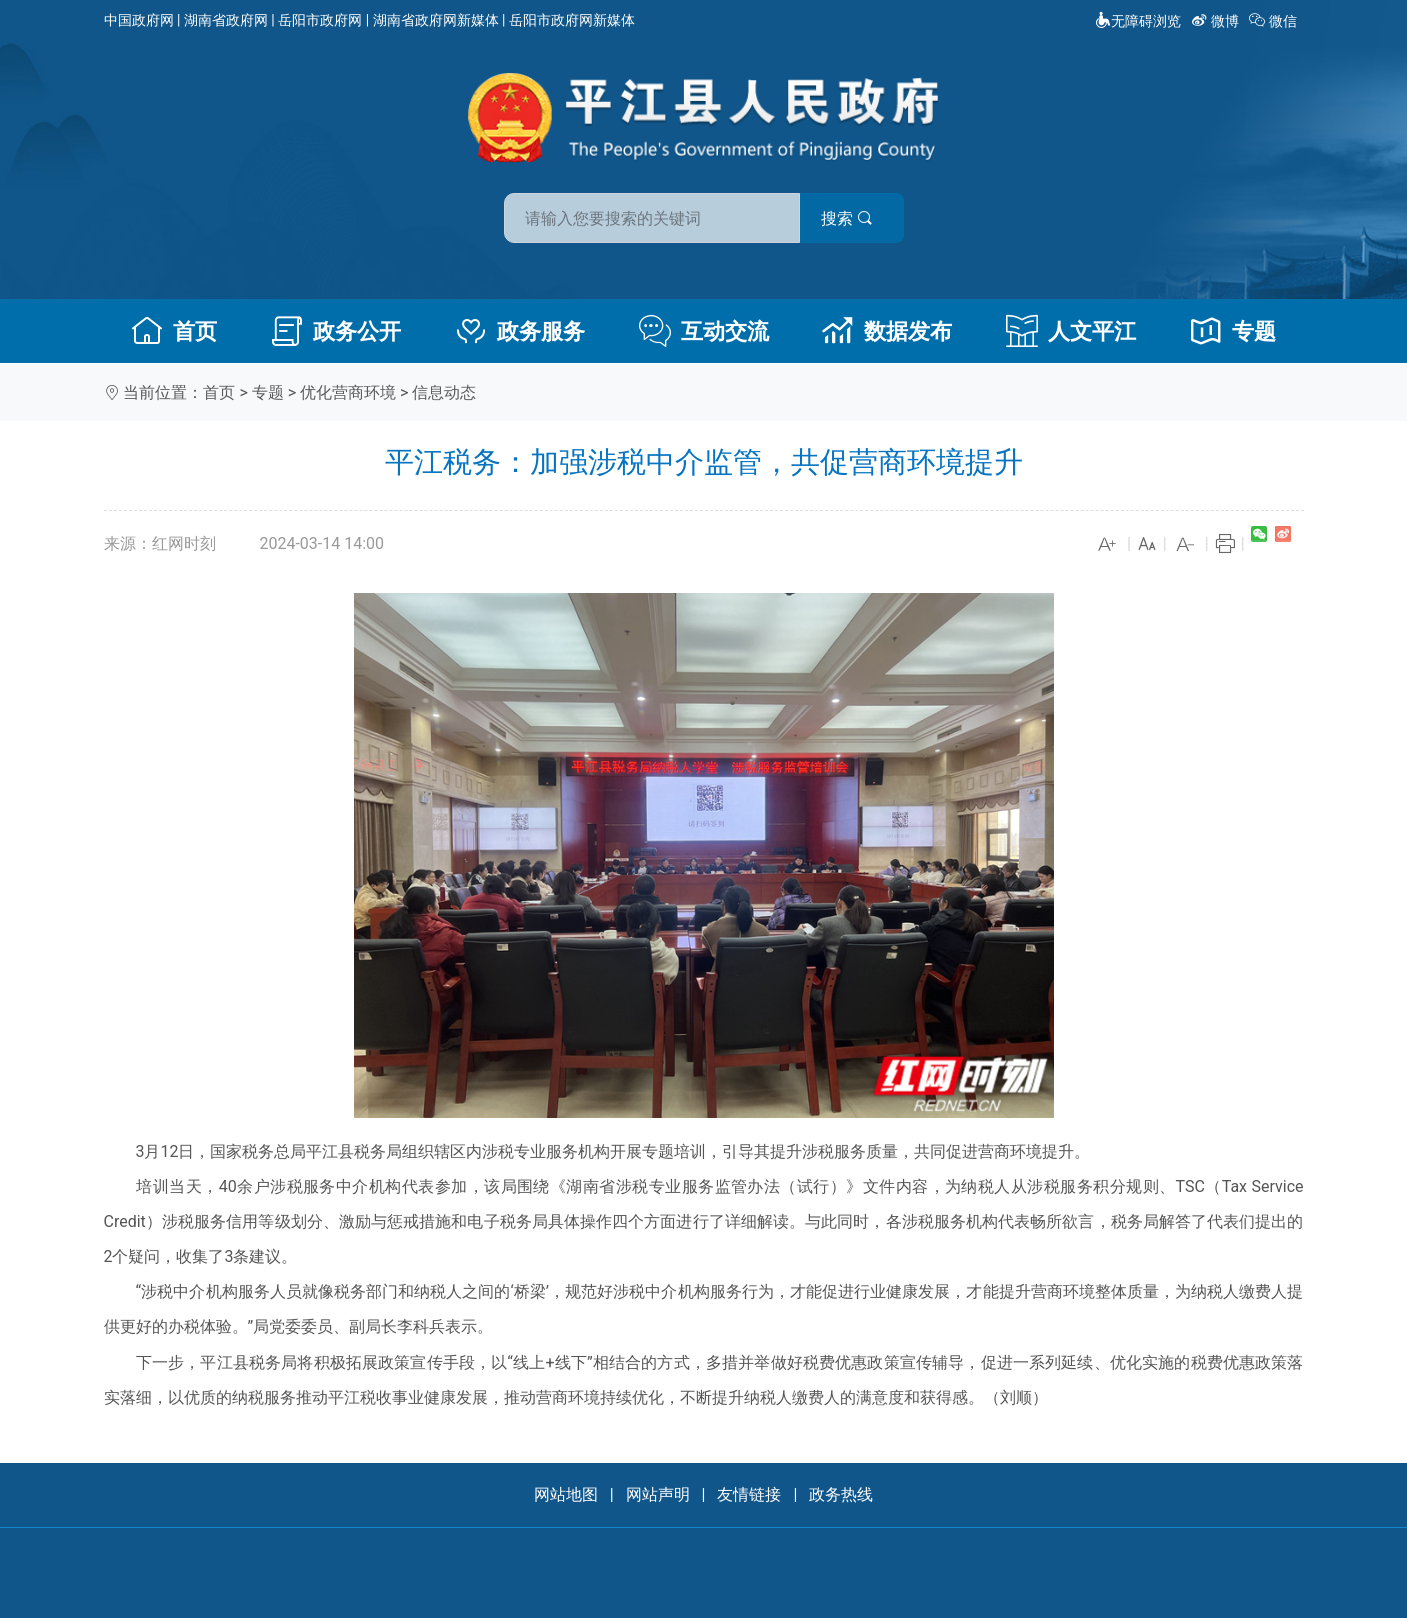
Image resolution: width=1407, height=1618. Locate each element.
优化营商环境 (348, 392)
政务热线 (841, 1494)
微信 (1274, 21)
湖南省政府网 (226, 20)
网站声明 (658, 1494)
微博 (1216, 21)
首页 (174, 331)
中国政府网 (139, 20)
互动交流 (704, 331)
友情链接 (749, 1494)
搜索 (847, 218)
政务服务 (520, 331)
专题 (1233, 331)
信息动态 (444, 392)
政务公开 (336, 331)
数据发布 (887, 331)
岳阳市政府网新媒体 (572, 20)
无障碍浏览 (1138, 21)
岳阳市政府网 (320, 20)
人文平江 (1071, 331)
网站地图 (566, 1494)
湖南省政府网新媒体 (436, 20)
